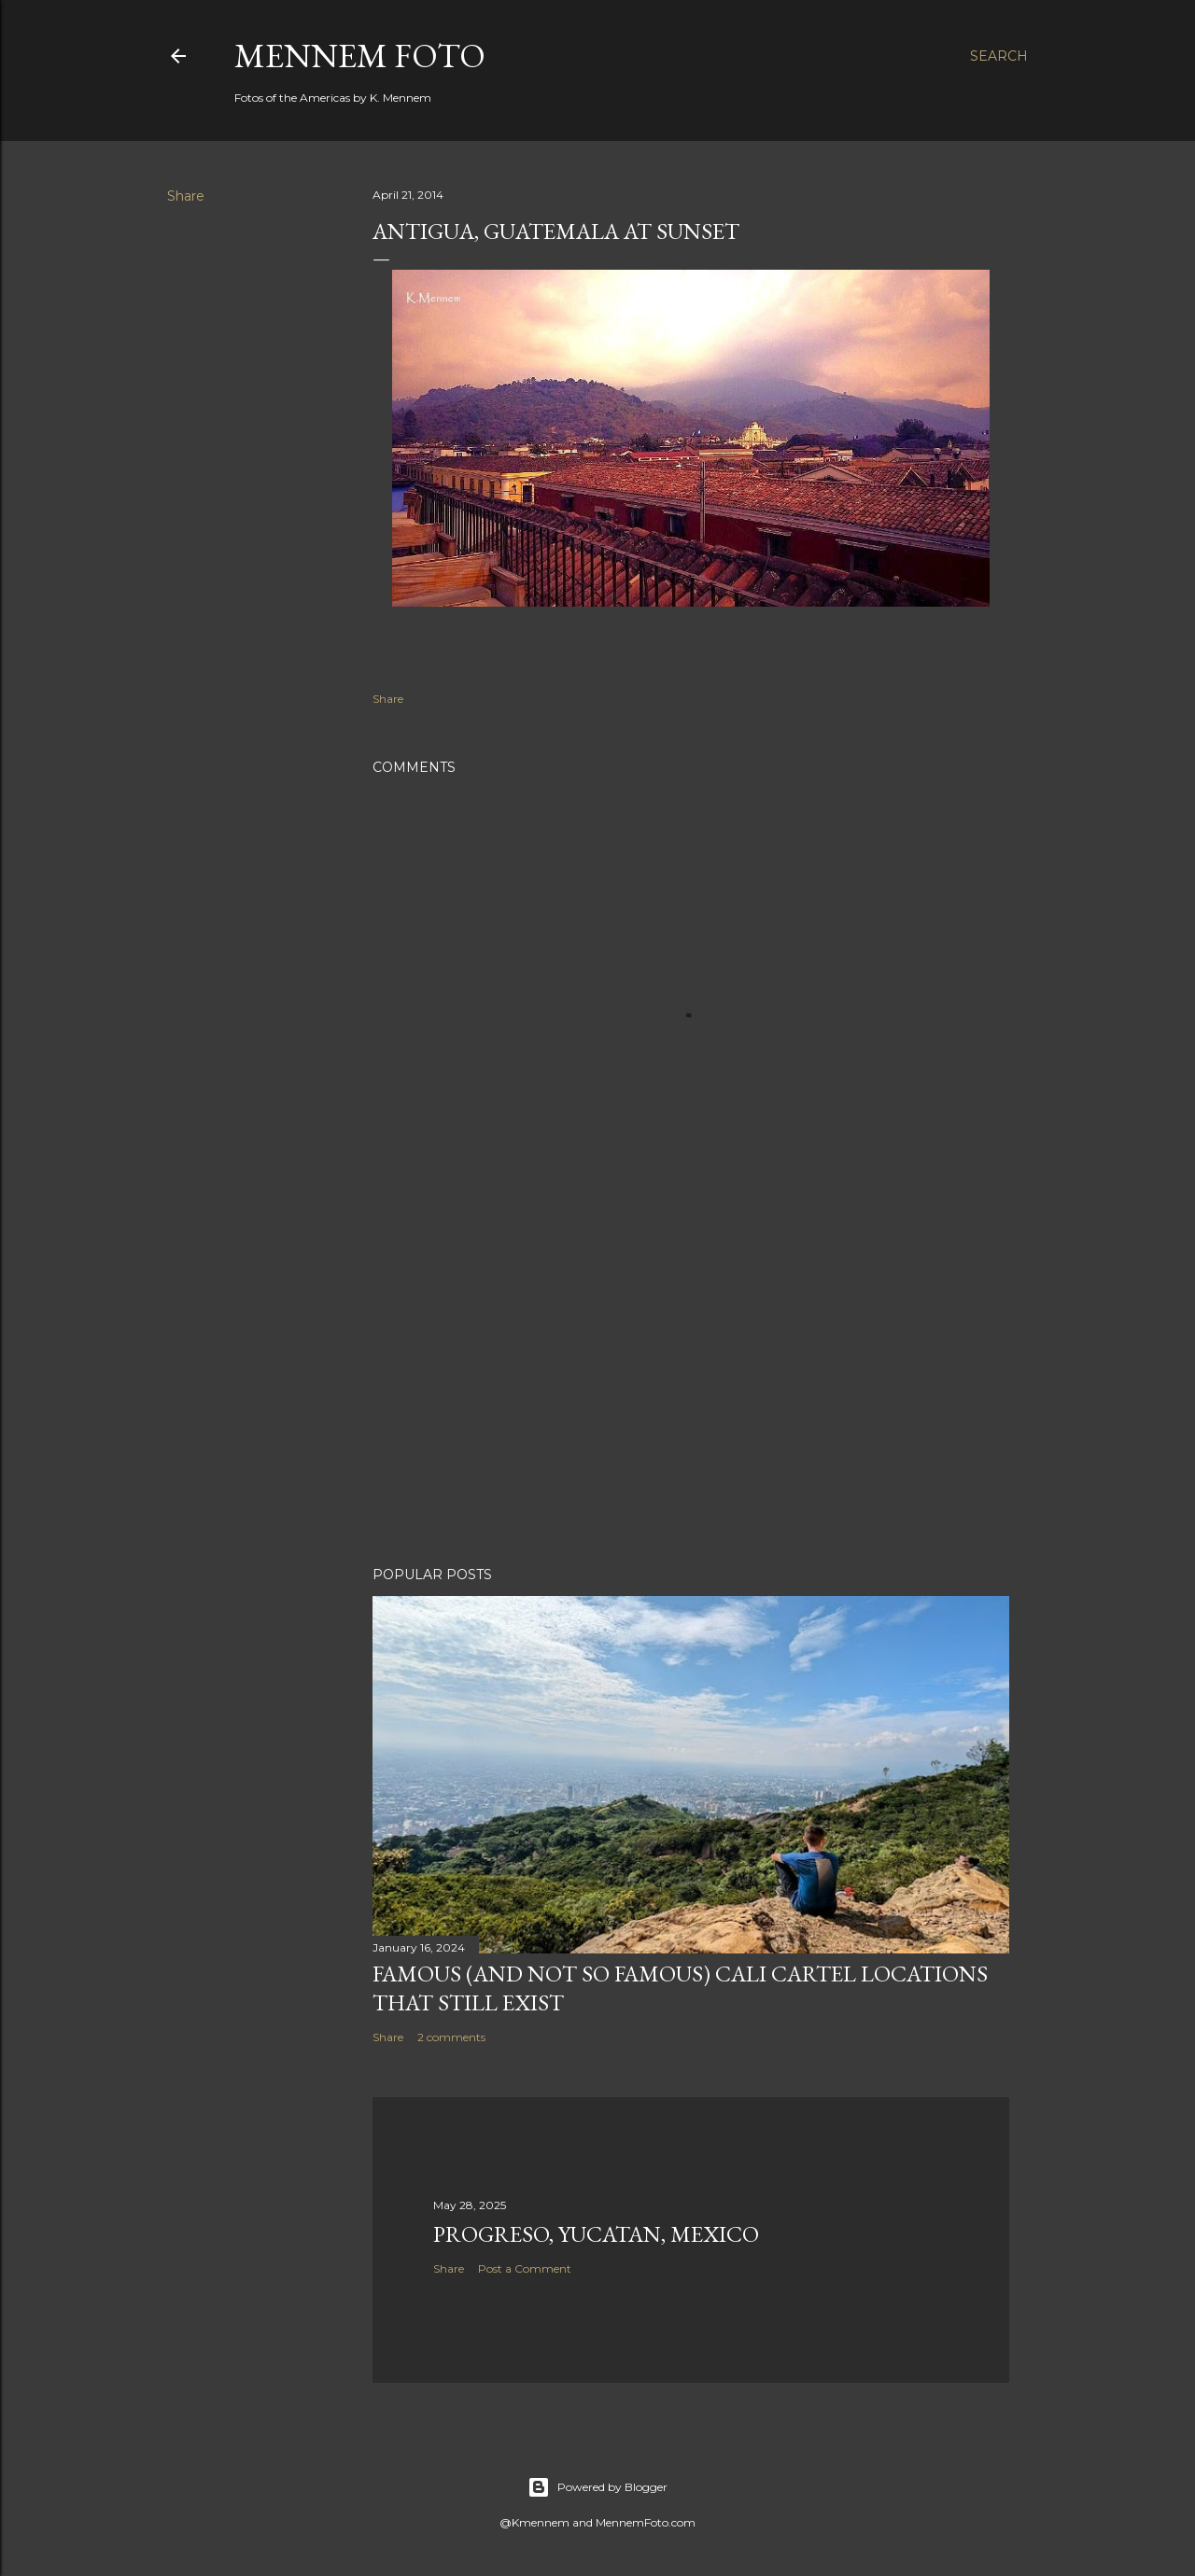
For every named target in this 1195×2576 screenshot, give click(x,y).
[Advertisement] (691, 1388)
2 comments (451, 2037)
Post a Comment (524, 2268)
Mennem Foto (359, 55)
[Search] (999, 56)
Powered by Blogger (597, 2487)
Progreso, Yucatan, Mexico (596, 2233)
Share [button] (185, 196)
